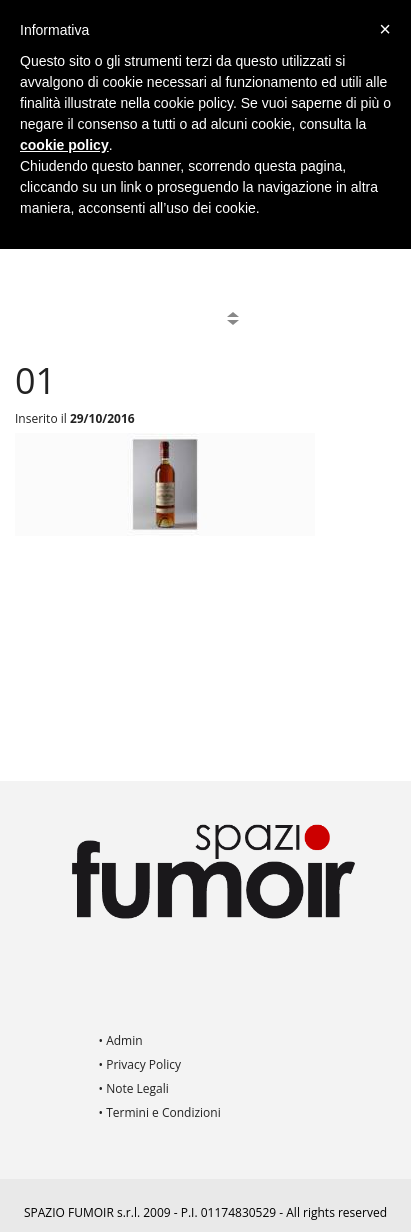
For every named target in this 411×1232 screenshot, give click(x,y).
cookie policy (64, 145)
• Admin (121, 1040)
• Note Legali (134, 1088)
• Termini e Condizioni (160, 1112)
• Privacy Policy (140, 1064)
